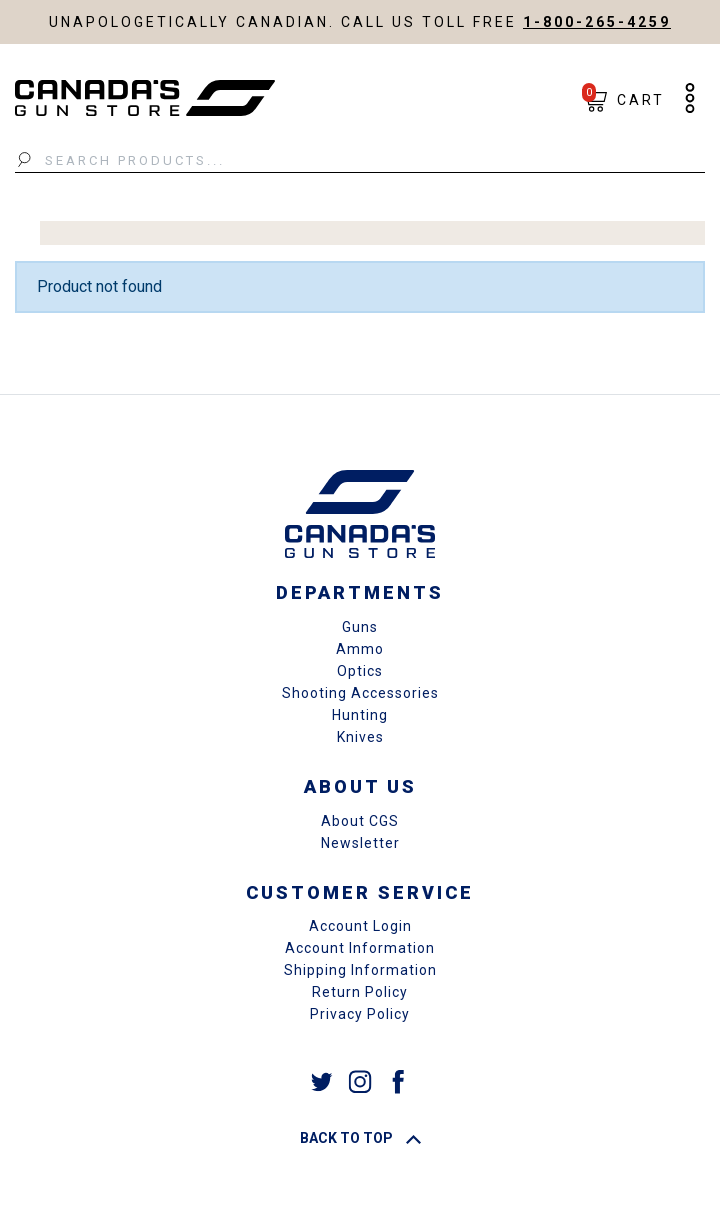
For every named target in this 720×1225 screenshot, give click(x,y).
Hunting (360, 715)
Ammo (360, 649)
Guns (360, 627)
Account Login (360, 926)
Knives (360, 737)
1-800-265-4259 (597, 22)
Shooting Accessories (360, 693)
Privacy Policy (360, 1014)
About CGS (360, 821)
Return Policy (360, 992)
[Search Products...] (360, 161)
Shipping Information (360, 970)
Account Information (360, 948)
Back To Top (360, 1138)
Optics (360, 671)
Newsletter (360, 843)
